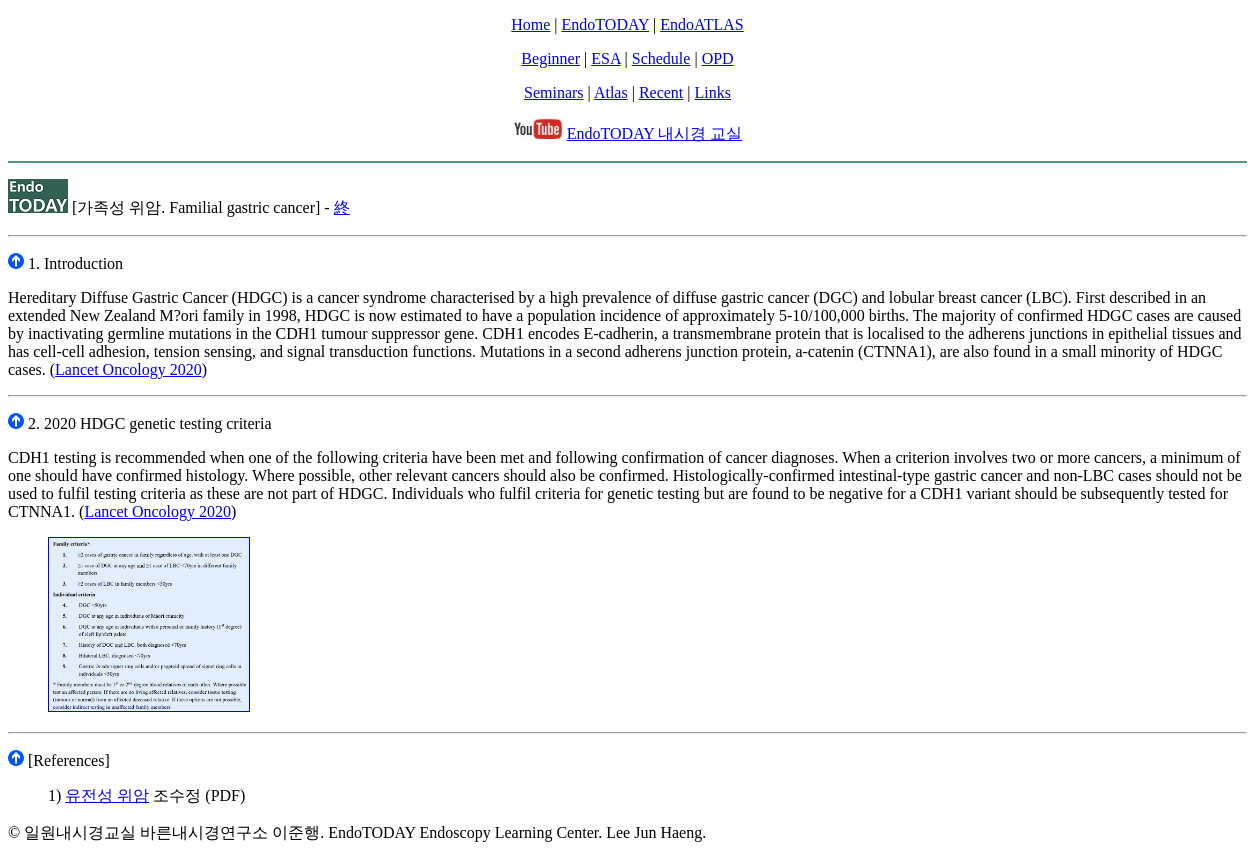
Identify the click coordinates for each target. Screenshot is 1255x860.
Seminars (554, 92)
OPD (718, 58)
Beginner (550, 58)
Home (530, 24)
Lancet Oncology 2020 (128, 369)
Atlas (611, 92)
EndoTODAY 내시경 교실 (654, 133)
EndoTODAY (605, 24)
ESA (605, 58)
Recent (661, 92)
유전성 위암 (107, 795)
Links (713, 92)
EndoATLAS (702, 24)
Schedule (661, 58)
